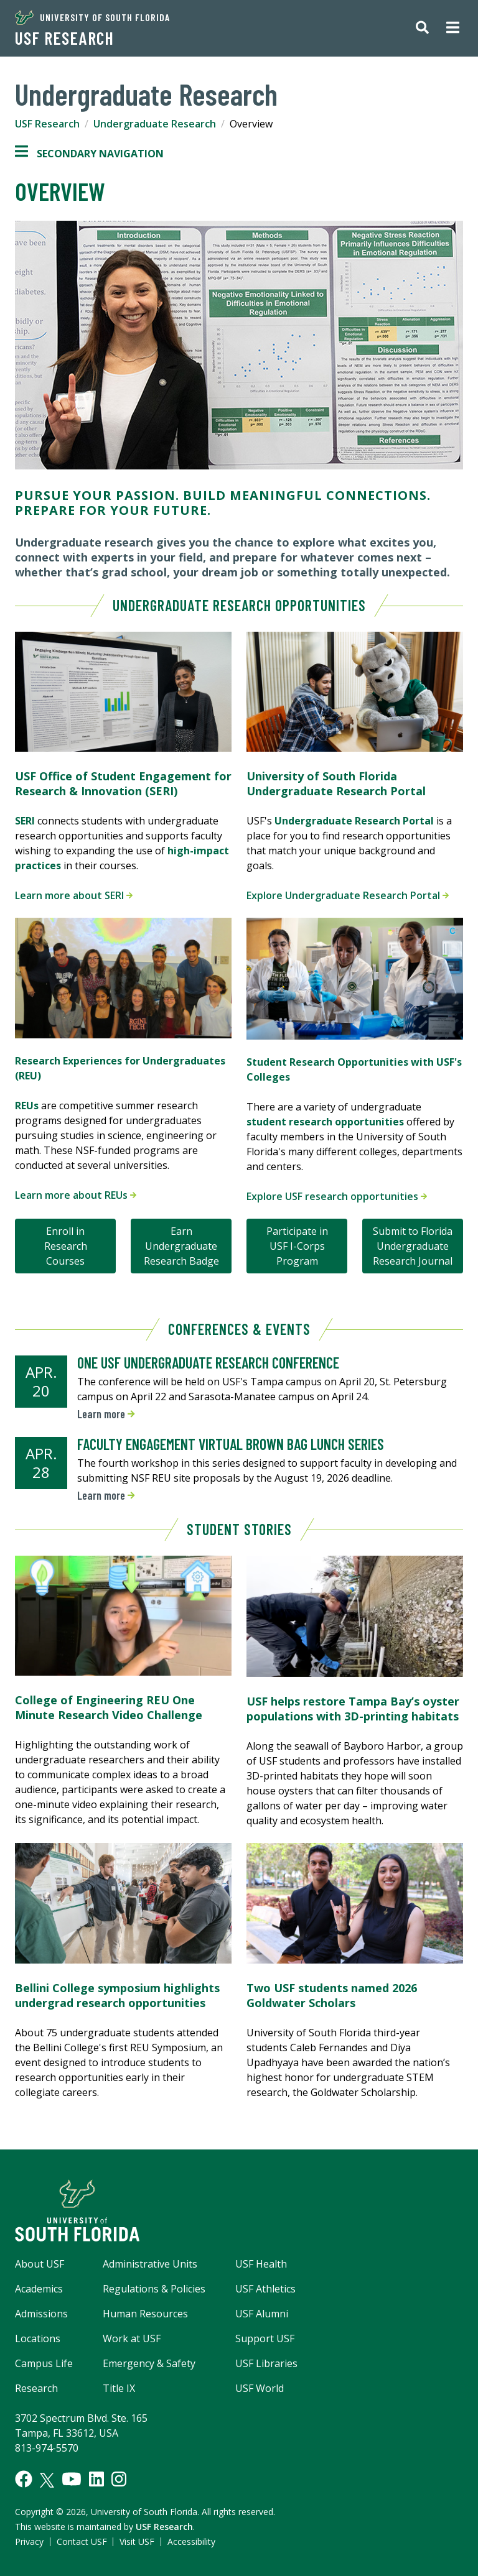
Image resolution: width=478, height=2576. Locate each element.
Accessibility (191, 2541)
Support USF (264, 2338)
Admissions (41, 2313)
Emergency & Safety (149, 2363)
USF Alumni (261, 2313)
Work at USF (132, 2338)
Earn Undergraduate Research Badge (181, 1246)
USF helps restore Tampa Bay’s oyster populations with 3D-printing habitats (352, 1709)
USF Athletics (265, 2289)
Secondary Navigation (89, 153)
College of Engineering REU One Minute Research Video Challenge (108, 1707)
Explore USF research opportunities (336, 1196)
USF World (259, 2388)
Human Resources (145, 2313)
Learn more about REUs (75, 1195)
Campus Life (44, 2363)
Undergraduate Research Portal (354, 821)
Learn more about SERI (74, 895)
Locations (37, 2338)
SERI (25, 821)
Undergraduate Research (154, 124)
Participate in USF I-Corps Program (297, 1246)
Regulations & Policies (154, 2289)
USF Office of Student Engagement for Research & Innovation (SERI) (123, 783)
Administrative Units (150, 2264)
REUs (27, 1105)
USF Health (261, 2264)
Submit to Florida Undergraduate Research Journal (412, 1246)
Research (36, 2388)
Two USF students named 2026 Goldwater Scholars (331, 1995)
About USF (39, 2264)
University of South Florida (92, 17)
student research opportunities (325, 1122)
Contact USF (82, 2541)
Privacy (29, 2541)
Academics (39, 2289)
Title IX (119, 2388)
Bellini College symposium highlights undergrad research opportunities (117, 1995)
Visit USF (137, 2541)
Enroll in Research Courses (65, 1246)
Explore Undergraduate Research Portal (347, 895)
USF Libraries (266, 2363)
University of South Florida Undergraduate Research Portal (336, 783)
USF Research (64, 38)
